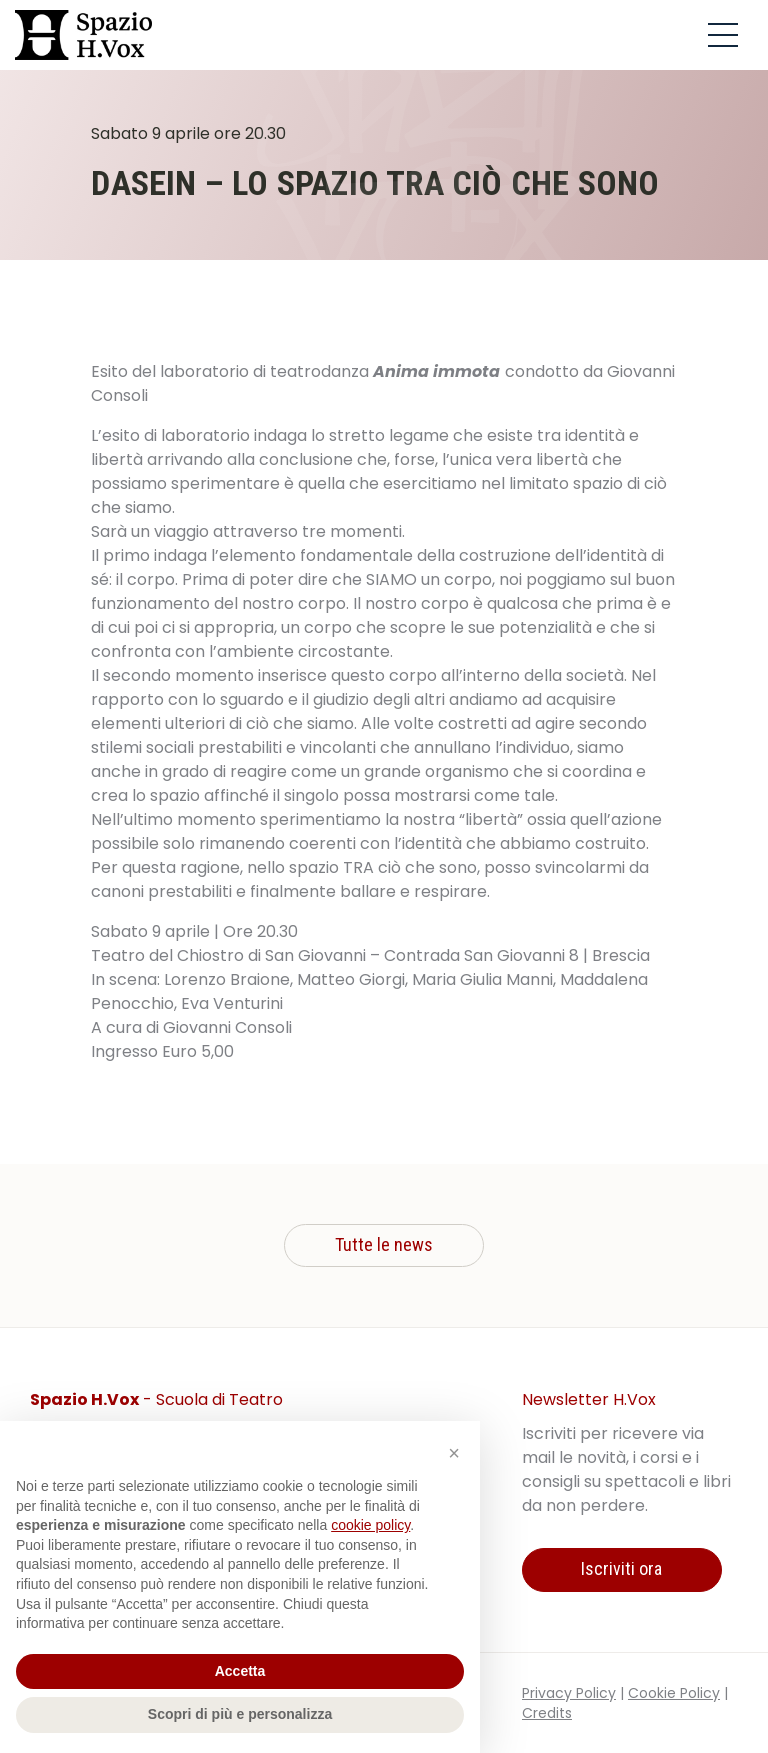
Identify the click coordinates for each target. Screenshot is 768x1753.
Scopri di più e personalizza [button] (240, 1714)
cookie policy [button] (370, 1525)
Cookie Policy (674, 1693)
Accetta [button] (240, 1671)
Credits (547, 1713)
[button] (454, 1453)
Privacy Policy (569, 1693)
